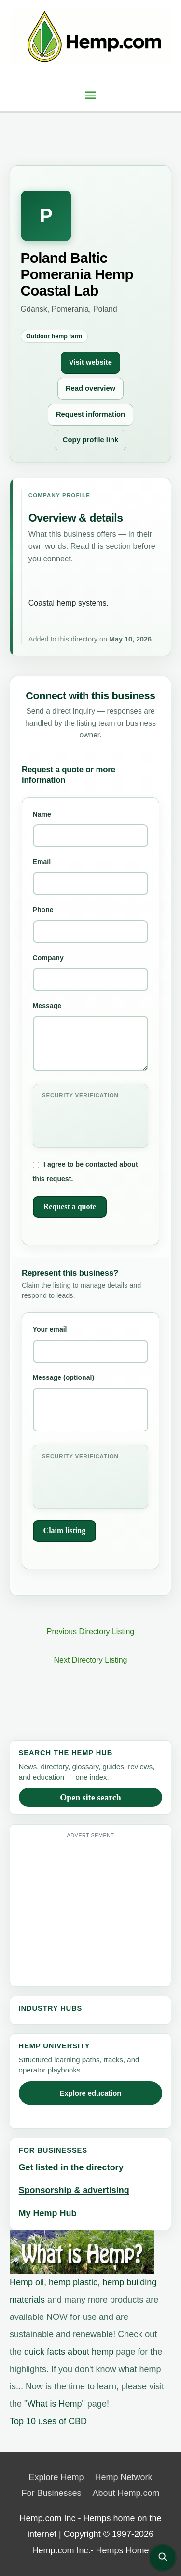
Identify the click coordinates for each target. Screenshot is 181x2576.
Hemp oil (27, 2282)
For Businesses (51, 2493)
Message (91, 1036)
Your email (91, 1344)
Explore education (91, 2093)
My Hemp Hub (48, 2213)
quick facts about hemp (68, 2352)
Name (91, 828)
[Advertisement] (100, 1908)
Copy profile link (90, 440)
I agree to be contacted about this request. (85, 1171)
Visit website (90, 362)
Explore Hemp (56, 2477)
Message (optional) (91, 1402)
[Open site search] (162, 2557)
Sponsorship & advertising (74, 2190)
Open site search (90, 1797)
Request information (90, 414)
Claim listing (64, 1531)
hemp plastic (73, 2282)
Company (91, 972)
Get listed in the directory (71, 2167)
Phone (91, 924)
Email (91, 876)
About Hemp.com (126, 2493)
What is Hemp (54, 2404)
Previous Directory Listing (90, 1631)
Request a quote (69, 1206)
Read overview (90, 388)
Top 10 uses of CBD (48, 2421)
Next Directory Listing (90, 1660)
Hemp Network (124, 2477)
